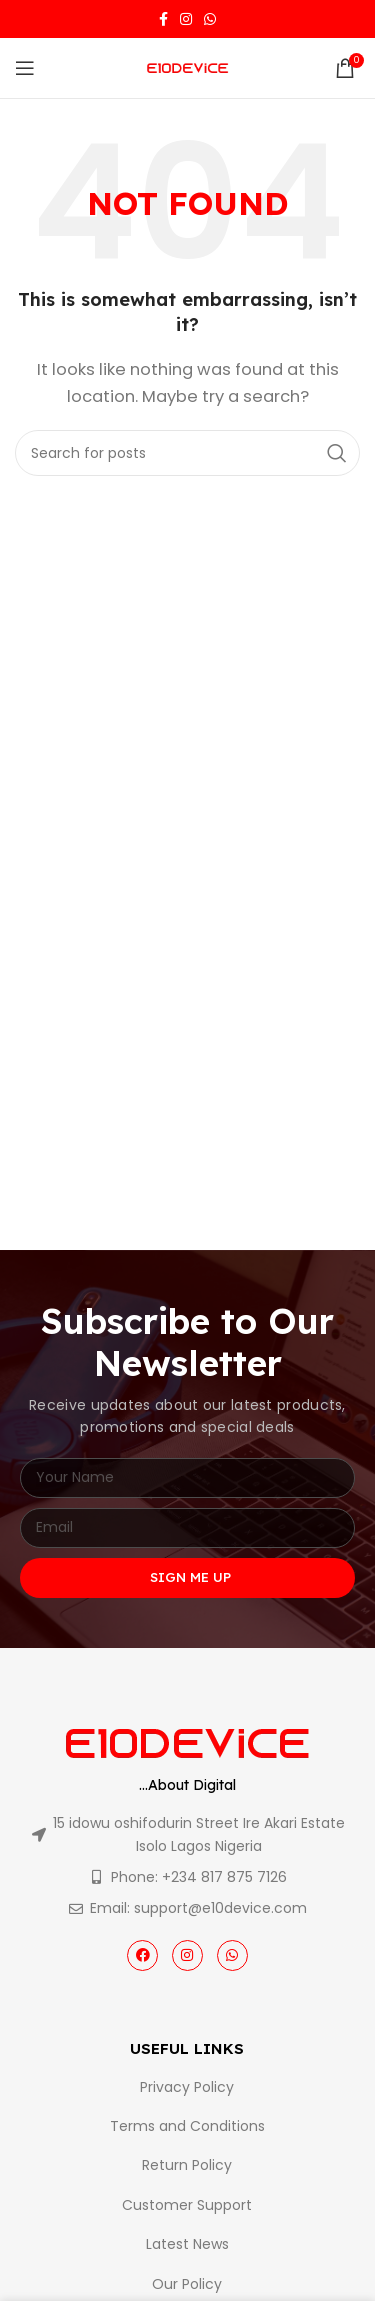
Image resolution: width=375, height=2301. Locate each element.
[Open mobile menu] (25, 68)
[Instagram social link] (186, 19)
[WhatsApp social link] (210, 19)
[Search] (187, 453)
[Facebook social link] (163, 19)
